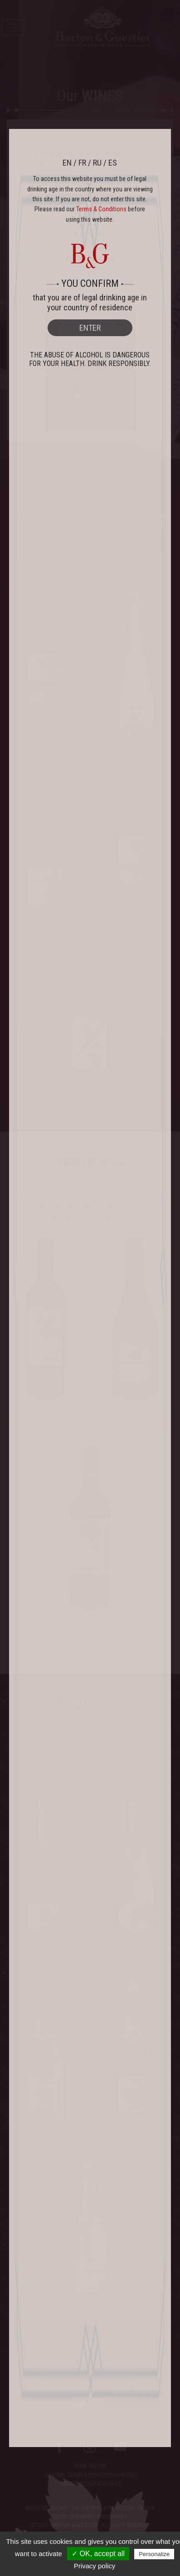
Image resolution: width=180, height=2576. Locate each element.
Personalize (154, 2554)
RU (97, 162)
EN (67, 162)
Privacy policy (95, 2566)
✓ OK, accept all (98, 2553)
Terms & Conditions (101, 209)
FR (82, 162)
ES (112, 162)
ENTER (90, 328)
